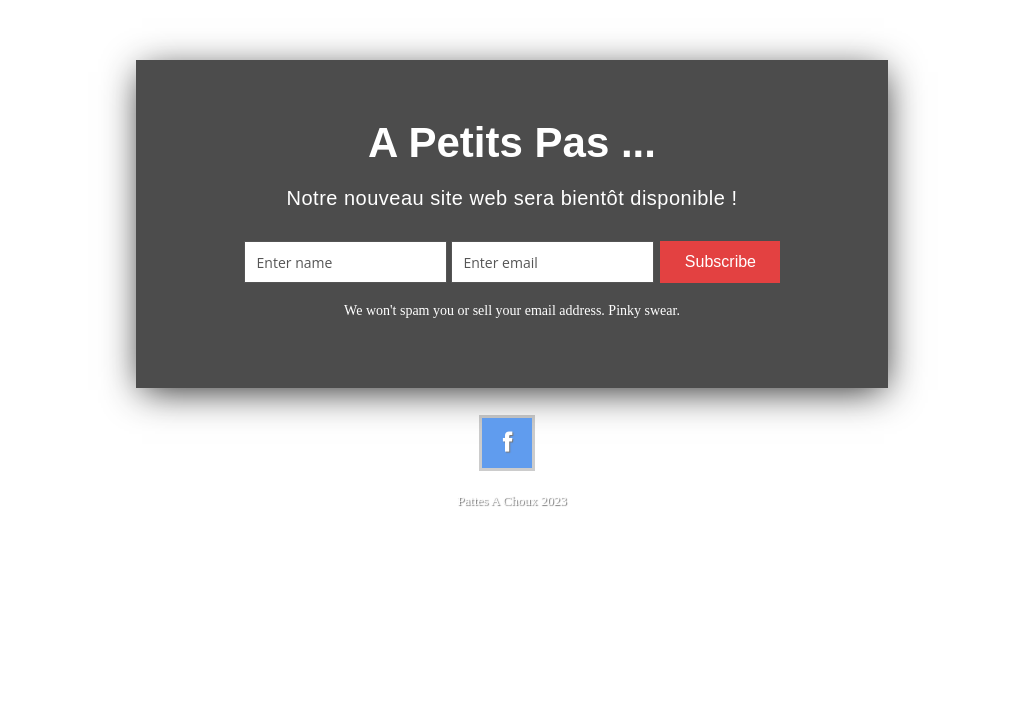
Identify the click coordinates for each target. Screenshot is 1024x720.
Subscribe (720, 261)
